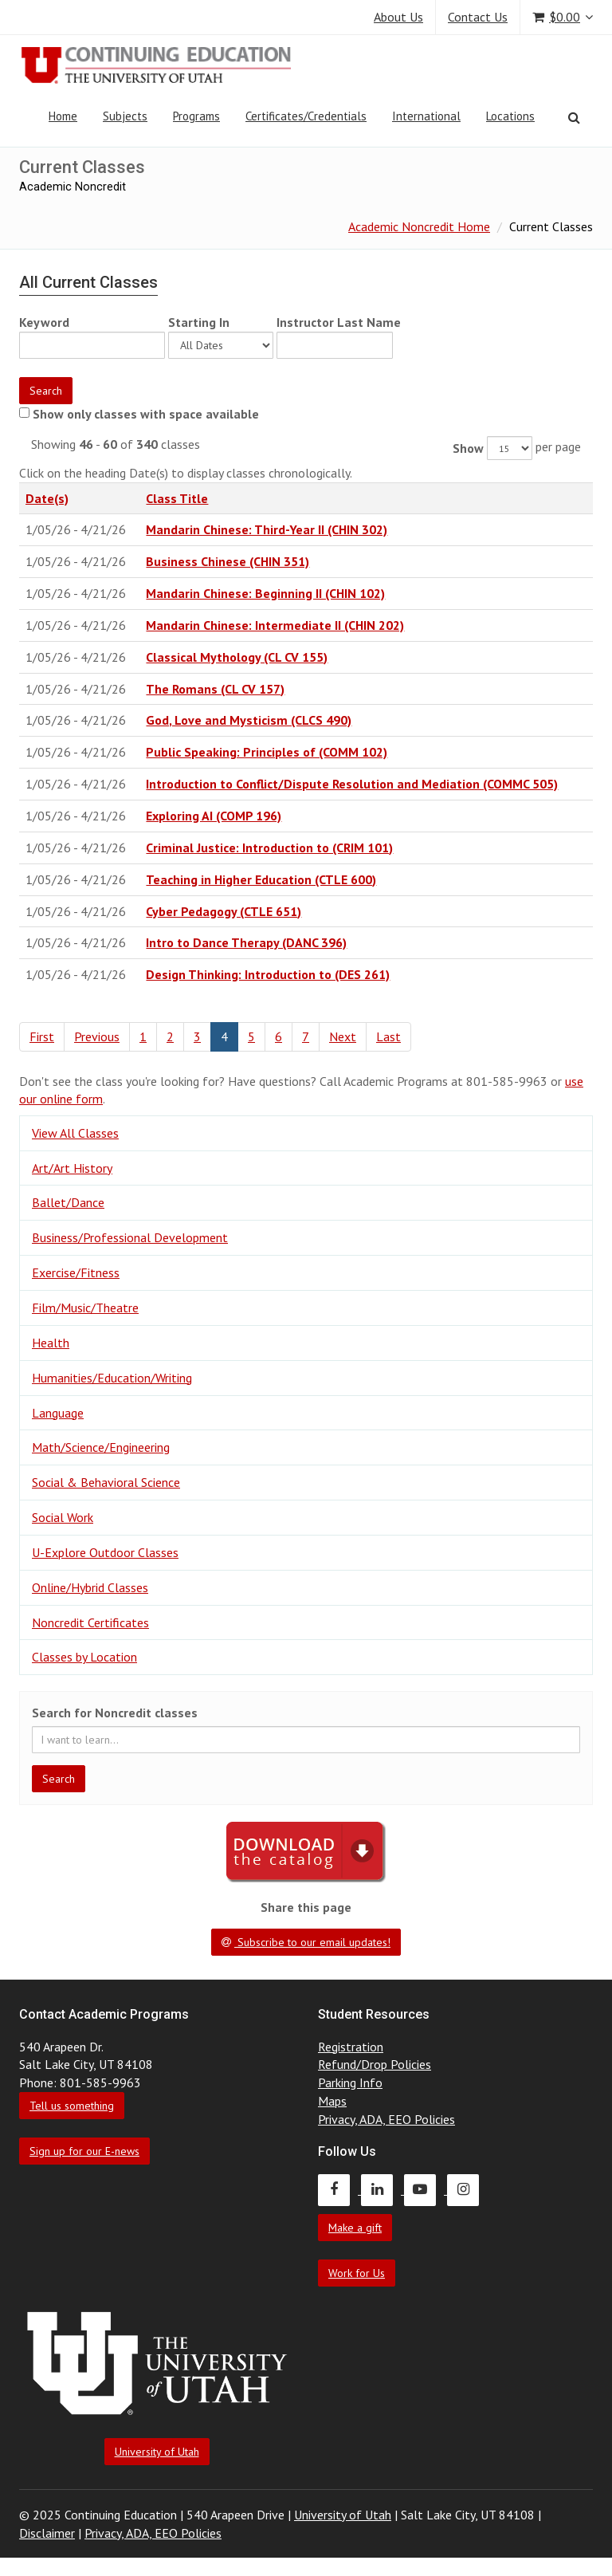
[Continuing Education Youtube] (425, 2189)
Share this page (306, 1907)
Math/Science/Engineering (101, 1447)
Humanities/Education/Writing (112, 1378)
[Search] (574, 117)
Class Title (177, 498)
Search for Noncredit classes (115, 1713)
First (41, 1036)
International (426, 116)
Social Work (62, 1517)
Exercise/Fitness (76, 1272)
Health (50, 1343)
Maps (332, 2101)
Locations (510, 116)
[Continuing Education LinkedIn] (382, 2189)
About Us (398, 17)
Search (45, 390)
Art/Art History (72, 1168)
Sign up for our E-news (84, 2151)
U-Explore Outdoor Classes (105, 1552)
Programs (196, 116)
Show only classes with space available (146, 414)
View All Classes (75, 1133)
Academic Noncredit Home (419, 226)
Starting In (199, 322)
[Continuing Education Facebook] (339, 2189)
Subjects (125, 116)
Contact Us (478, 17)
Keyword (44, 322)
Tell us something (71, 2105)
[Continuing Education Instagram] (467, 2189)
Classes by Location (84, 1657)
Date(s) (47, 498)
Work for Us (356, 2273)
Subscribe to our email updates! (306, 1942)
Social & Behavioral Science (106, 1482)
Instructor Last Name (339, 322)
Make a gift (355, 2227)
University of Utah (157, 2451)
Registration (350, 2047)
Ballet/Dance (68, 1202)
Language (58, 1413)
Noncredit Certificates (90, 1622)
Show (468, 448)
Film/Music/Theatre (85, 1308)
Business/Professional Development (130, 1237)
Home (63, 116)
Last (388, 1036)
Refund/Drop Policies (374, 2064)
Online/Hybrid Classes (90, 1587)
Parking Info (350, 2082)
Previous (97, 1036)
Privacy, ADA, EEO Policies (386, 2119)
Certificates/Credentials (306, 116)
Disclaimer (47, 2533)
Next (342, 1036)
